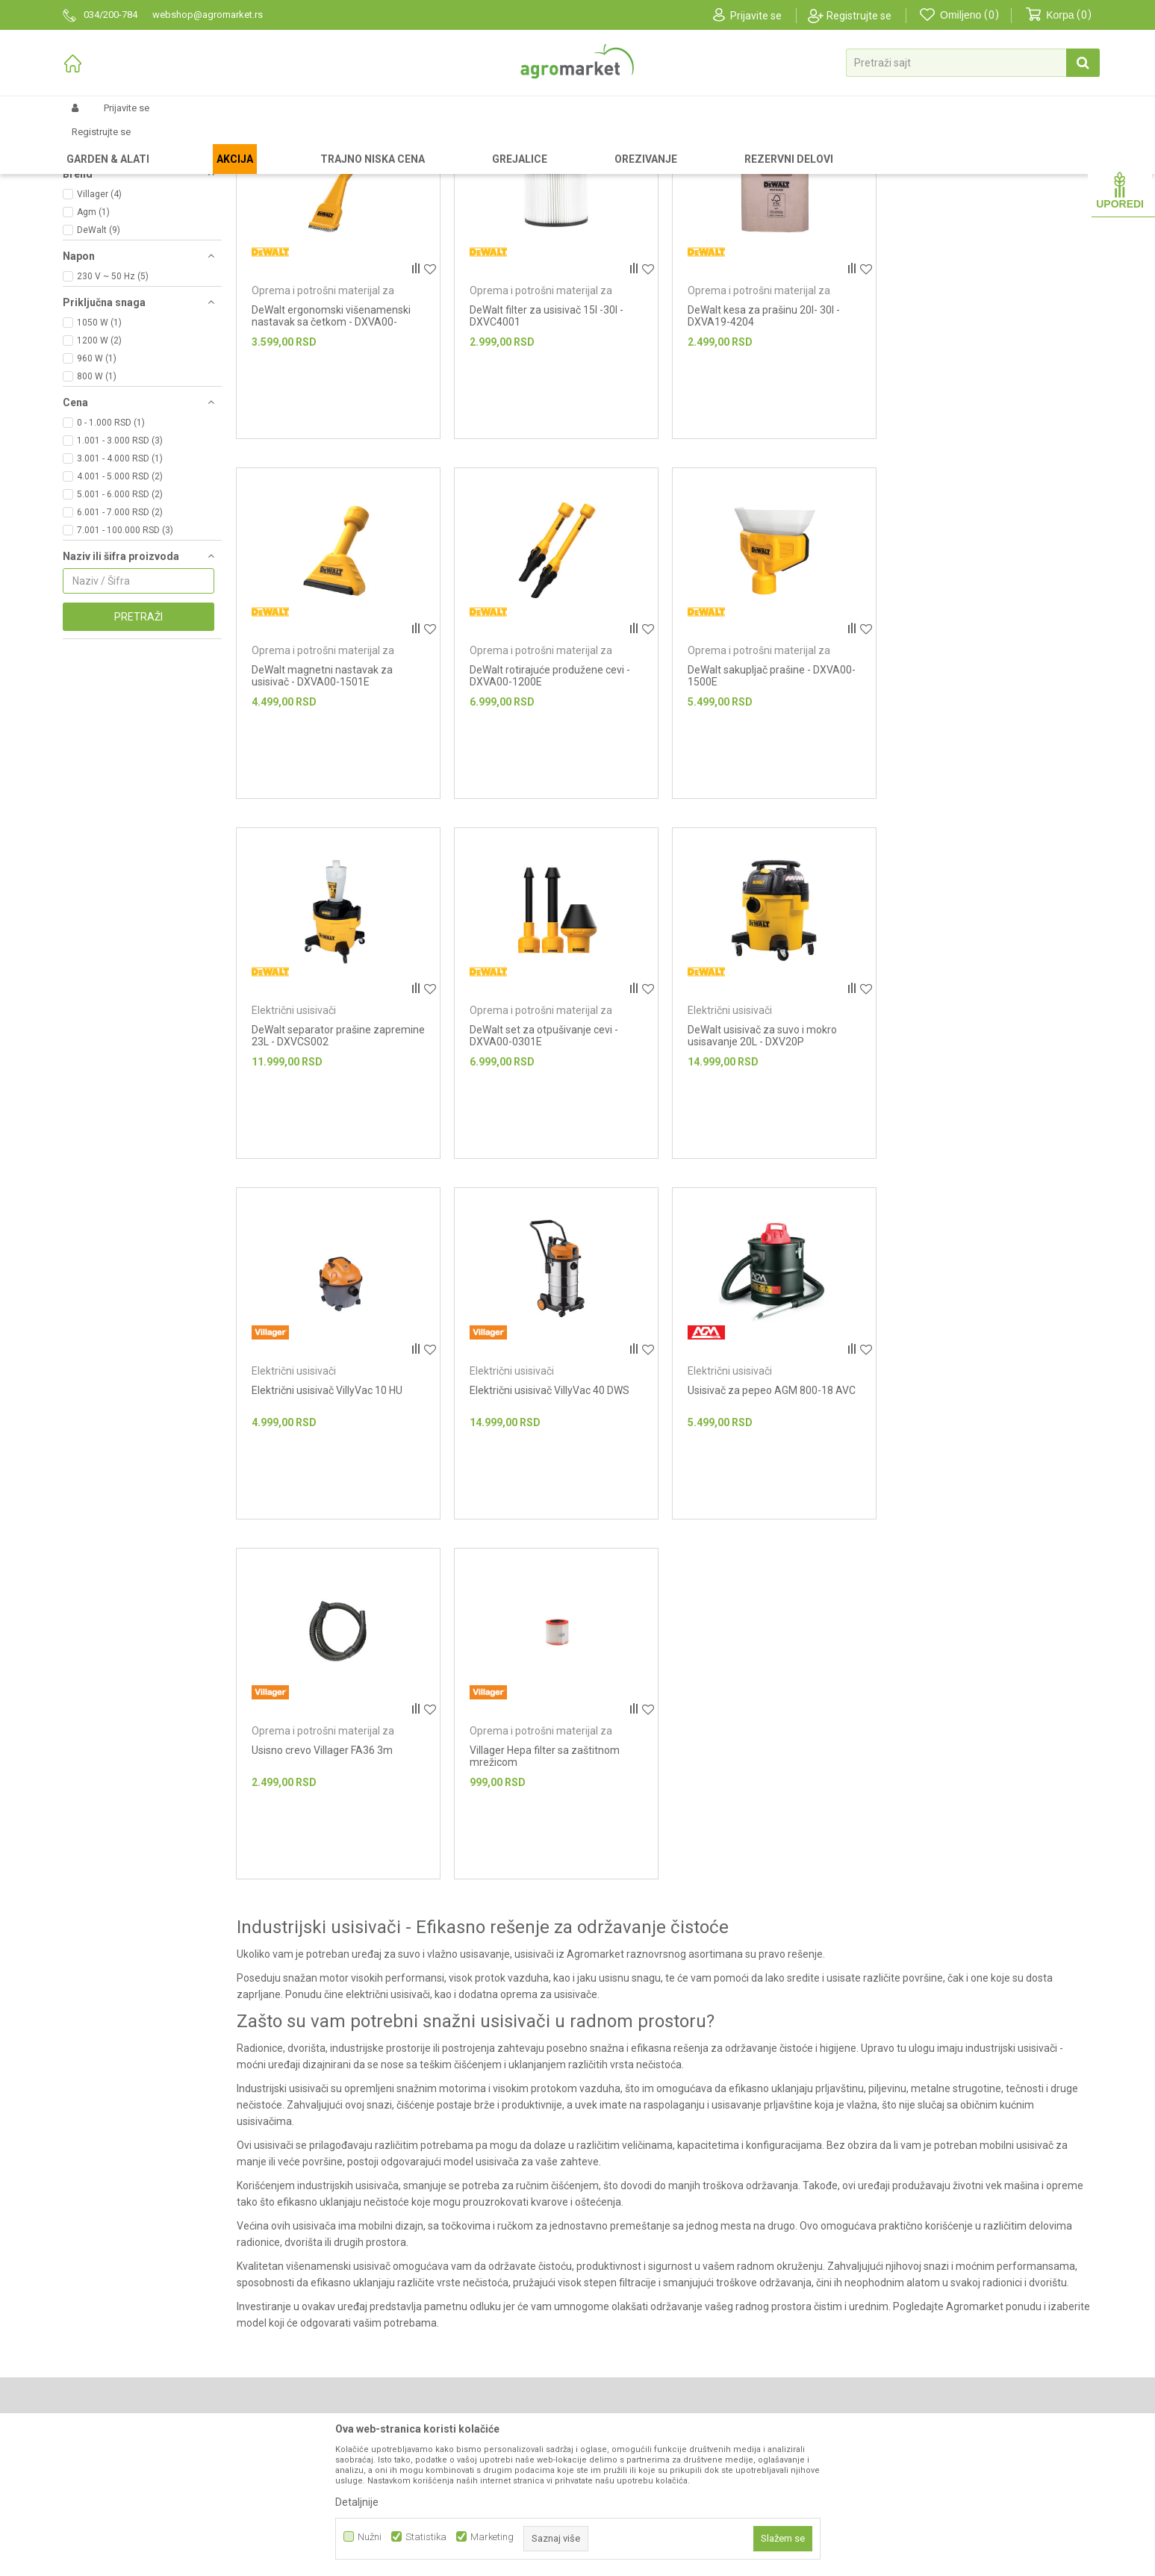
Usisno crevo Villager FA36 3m (322, 1515)
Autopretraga (741, 167)
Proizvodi (141, 143)
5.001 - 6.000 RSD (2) (120, 620)
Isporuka (606, 2371)
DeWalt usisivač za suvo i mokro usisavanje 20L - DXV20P (326, 1161)
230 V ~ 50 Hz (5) (113, 402)
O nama (342, 2309)
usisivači (533, 1719)
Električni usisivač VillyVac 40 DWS (767, 1155)
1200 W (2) (99, 466)
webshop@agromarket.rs (141, 2374)
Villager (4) (99, 320)
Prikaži (933, 167)
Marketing (492, 2536)
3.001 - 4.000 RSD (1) (120, 584)
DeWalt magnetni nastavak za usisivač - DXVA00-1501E (975, 442)
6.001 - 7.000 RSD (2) (120, 638)
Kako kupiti (611, 2350)
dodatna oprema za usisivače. (528, 1759)
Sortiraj (808, 167)
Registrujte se (858, 16)
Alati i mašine (241, 143)
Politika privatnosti (628, 2330)
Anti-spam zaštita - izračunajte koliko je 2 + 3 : (944, 2347)
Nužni (370, 2536)
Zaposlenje (350, 2392)
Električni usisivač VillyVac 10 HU (544, 1155)
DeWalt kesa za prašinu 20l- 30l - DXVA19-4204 (763, 442)
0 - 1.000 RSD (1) (111, 549)
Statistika (425, 2536)
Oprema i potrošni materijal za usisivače (125, 212)
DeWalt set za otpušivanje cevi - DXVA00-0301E (979, 801)
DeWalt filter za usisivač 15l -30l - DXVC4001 (546, 442)
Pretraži (138, 743)
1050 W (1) (99, 449)
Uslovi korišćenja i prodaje (646, 2309)
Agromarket (87, 143)
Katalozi (343, 2371)
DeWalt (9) (98, 356)
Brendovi (345, 2350)
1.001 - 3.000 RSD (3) (120, 566)
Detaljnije (357, 2502)
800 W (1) (96, 502)
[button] (973, 63)
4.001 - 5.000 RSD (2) (120, 602)
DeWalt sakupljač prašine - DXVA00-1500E (553, 801)
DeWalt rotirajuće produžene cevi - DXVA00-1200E (332, 801)
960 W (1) (96, 484)
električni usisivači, (387, 1759)
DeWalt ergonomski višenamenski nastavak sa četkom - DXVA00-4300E (331, 448)
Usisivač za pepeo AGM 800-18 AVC (989, 1155)
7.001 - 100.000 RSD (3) (125, 656)
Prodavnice (351, 2330)
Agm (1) (93, 338)
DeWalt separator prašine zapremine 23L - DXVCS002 (752, 801)
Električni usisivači (107, 238)
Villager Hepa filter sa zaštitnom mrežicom (544, 1521)
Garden (187, 143)
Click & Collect (618, 2392)
